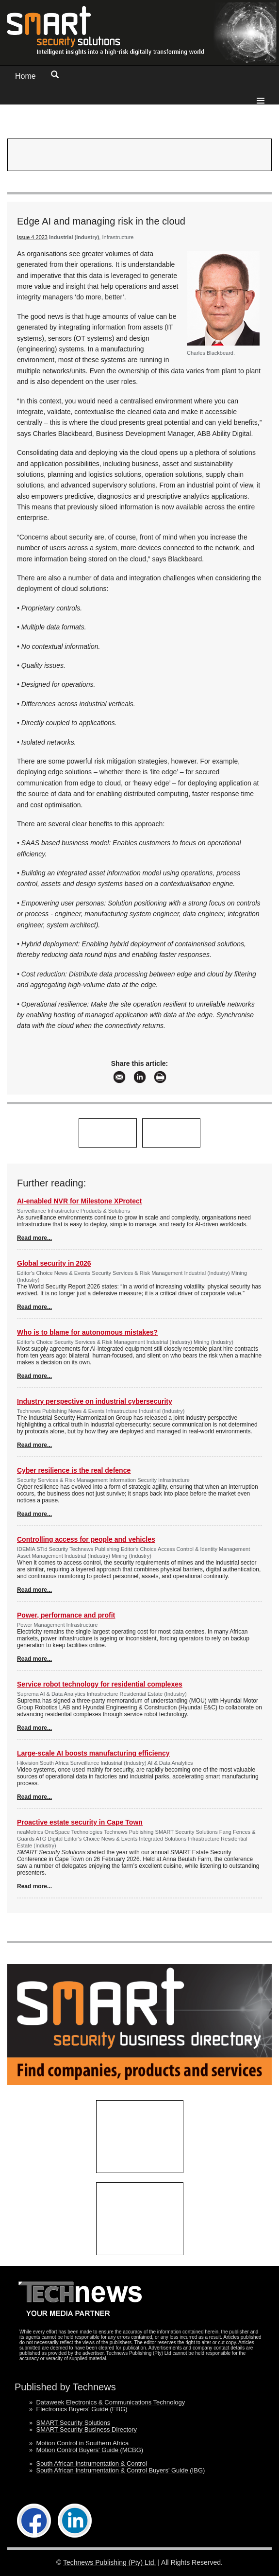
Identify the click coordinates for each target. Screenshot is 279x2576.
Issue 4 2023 (32, 237)
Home (25, 76)
